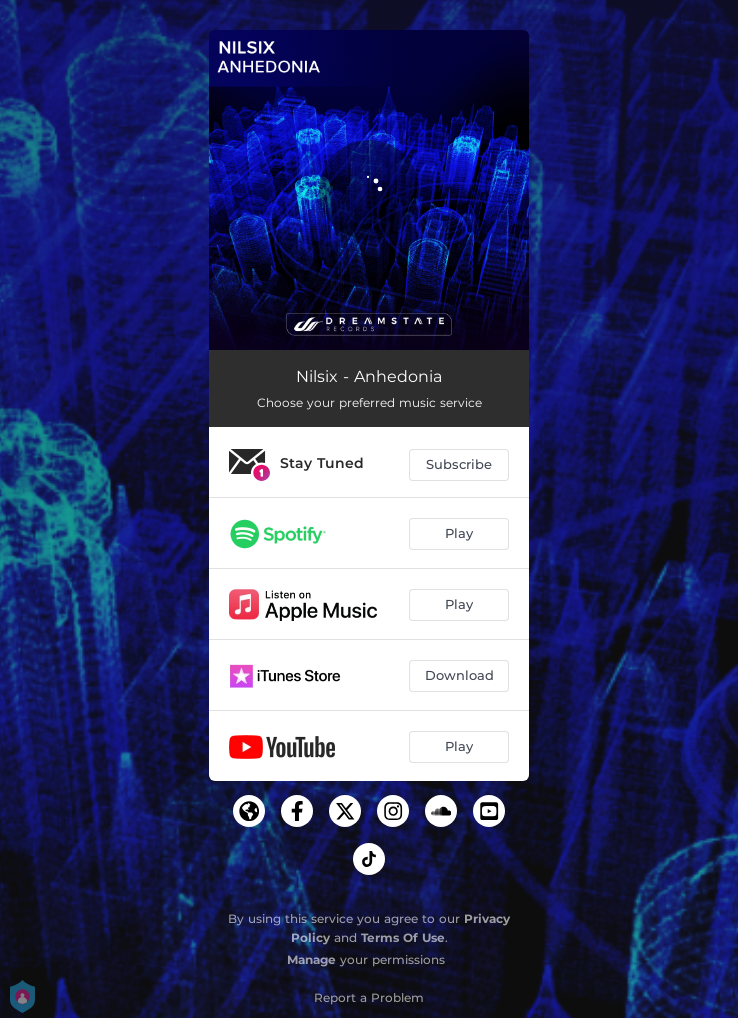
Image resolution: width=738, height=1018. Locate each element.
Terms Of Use (403, 937)
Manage (311, 959)
